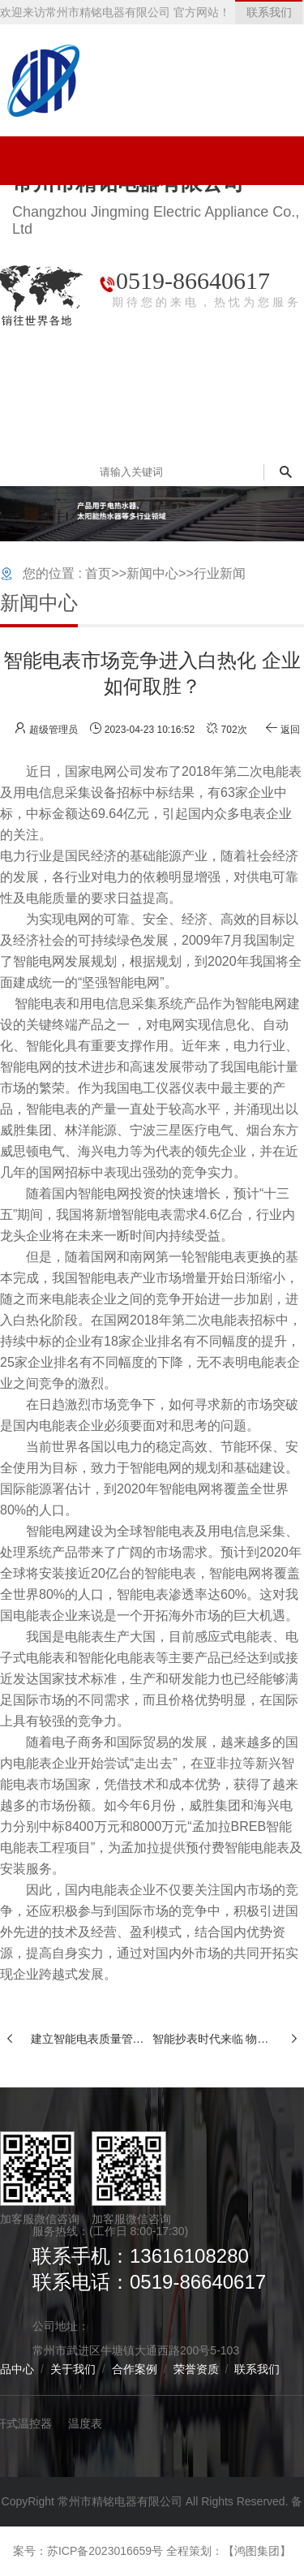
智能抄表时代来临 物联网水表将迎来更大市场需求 (213, 2038)
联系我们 (257, 2369)
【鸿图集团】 (257, 2550)
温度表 (85, 2423)
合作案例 (134, 2369)
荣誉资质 (196, 2369)
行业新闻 (220, 573)
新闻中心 (152, 573)
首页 (98, 573)
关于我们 (73, 2369)
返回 (282, 729)
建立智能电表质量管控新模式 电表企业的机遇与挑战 (91, 2038)
